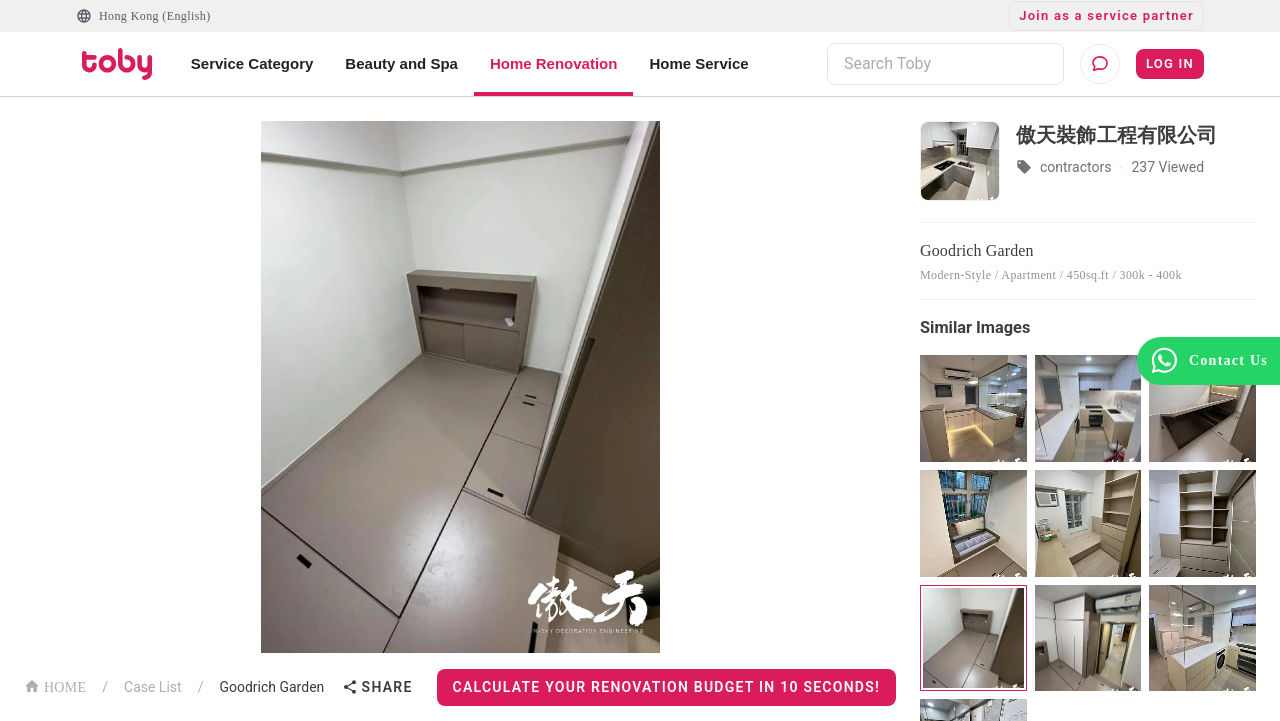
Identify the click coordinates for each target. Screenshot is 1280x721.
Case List (153, 687)
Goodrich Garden (271, 687)
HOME (55, 685)
